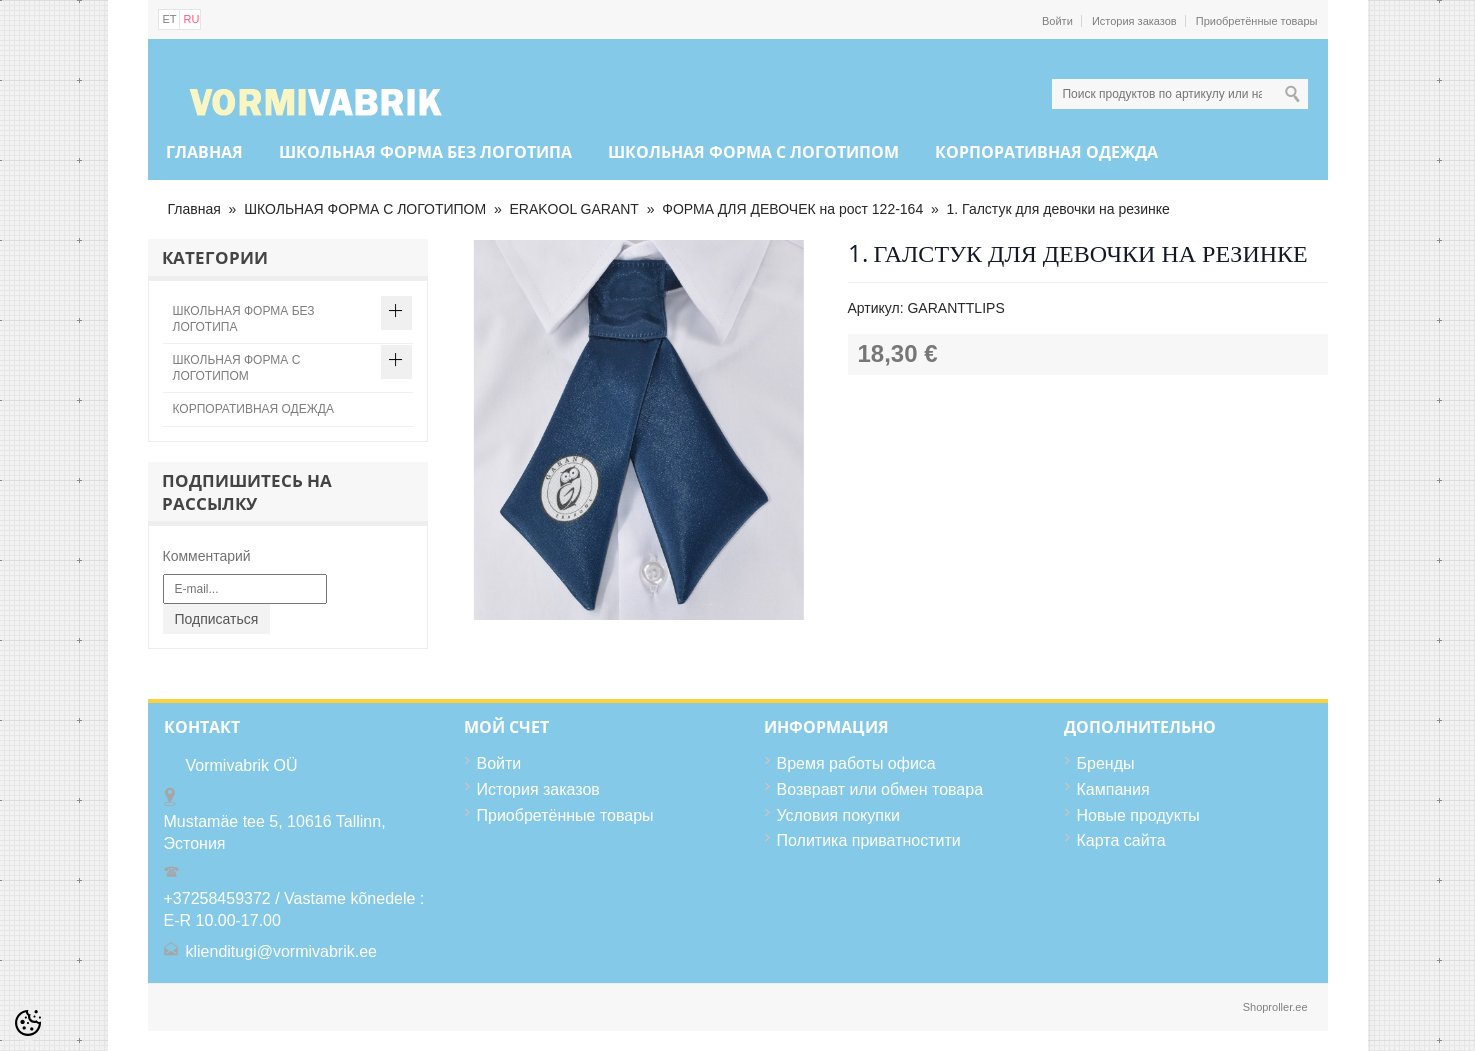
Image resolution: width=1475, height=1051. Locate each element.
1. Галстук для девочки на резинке (1058, 209)
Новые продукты (1138, 815)
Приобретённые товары (1257, 21)
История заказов (1134, 21)
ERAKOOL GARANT (574, 209)
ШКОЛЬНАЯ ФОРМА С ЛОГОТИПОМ (753, 152)
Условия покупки (838, 815)
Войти (1057, 21)
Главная (204, 152)
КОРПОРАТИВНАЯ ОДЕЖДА (1046, 152)
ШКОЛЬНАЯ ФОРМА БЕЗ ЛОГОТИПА (425, 152)
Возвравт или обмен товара (880, 789)
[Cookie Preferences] (28, 1023)
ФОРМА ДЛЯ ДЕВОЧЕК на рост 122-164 (792, 209)
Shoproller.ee (1275, 1007)
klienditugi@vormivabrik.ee (281, 951)
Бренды (1106, 763)
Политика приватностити (869, 840)
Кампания (1113, 789)
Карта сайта (1121, 840)
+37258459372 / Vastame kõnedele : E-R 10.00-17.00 (294, 909)
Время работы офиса (856, 763)
